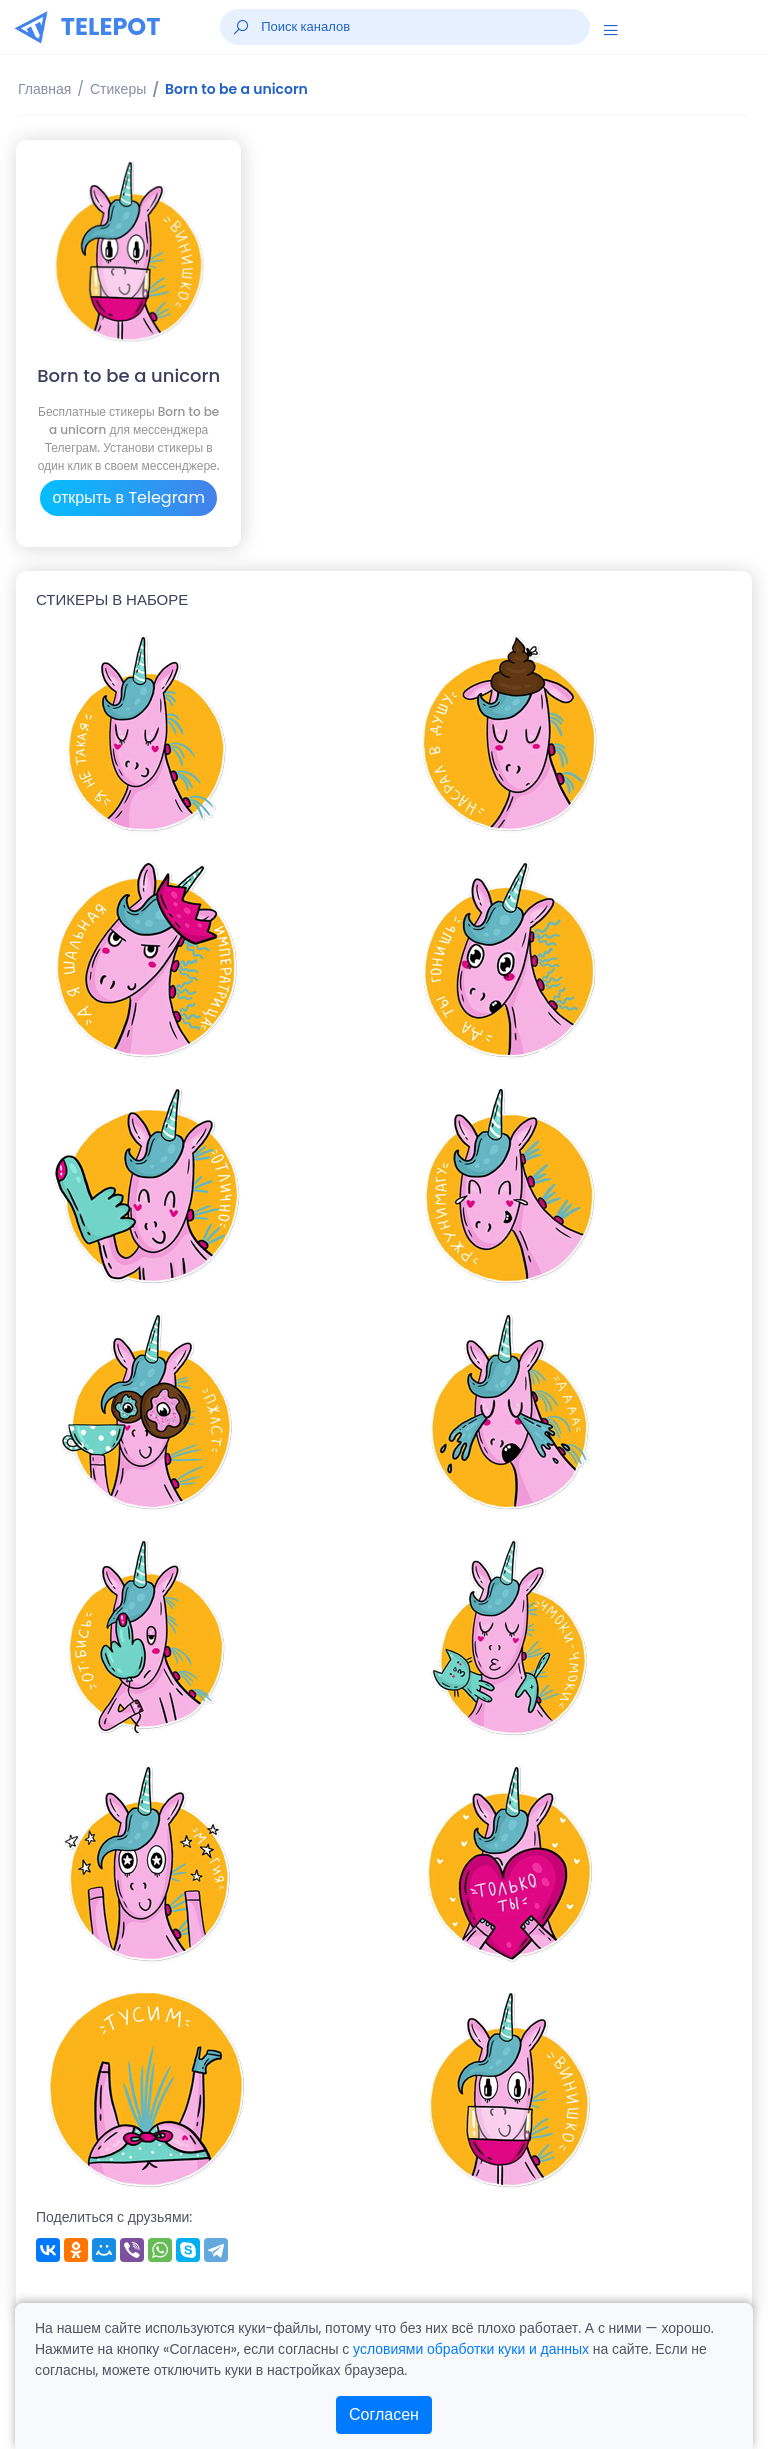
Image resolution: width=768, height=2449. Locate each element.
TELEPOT (111, 26)
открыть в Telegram (128, 497)
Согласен (384, 2414)
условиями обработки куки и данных (471, 2349)
